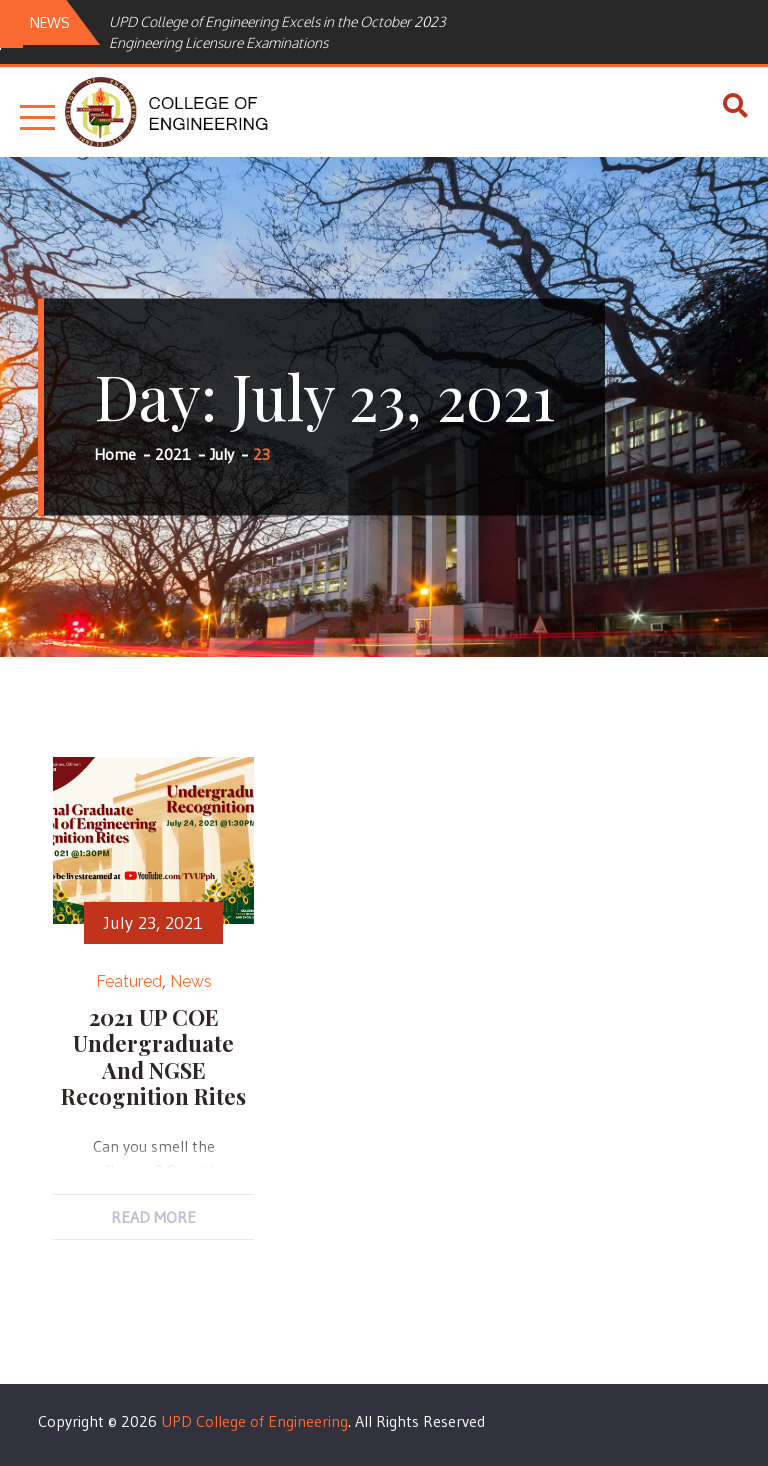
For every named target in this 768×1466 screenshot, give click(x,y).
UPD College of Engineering (254, 1421)
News (191, 981)
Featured (129, 981)
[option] (304, 32)
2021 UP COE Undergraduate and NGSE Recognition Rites (153, 1056)
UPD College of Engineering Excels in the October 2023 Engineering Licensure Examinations (277, 32)
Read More (153, 1217)
